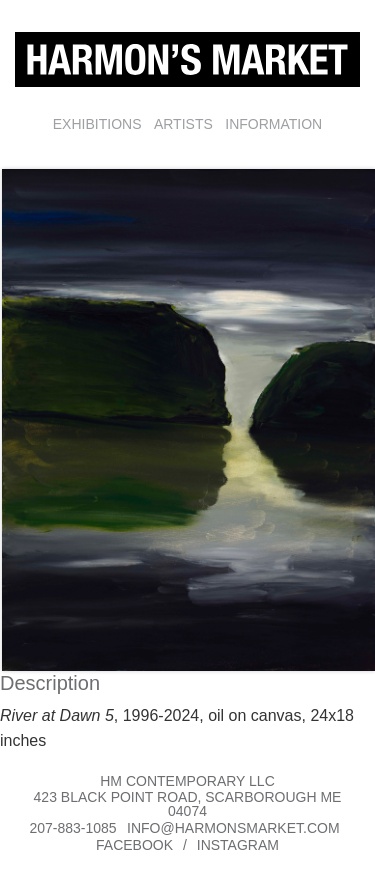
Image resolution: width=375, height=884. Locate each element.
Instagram (238, 845)
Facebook (134, 845)
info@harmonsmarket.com (233, 828)
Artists (183, 124)
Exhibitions (97, 124)
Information (273, 124)
